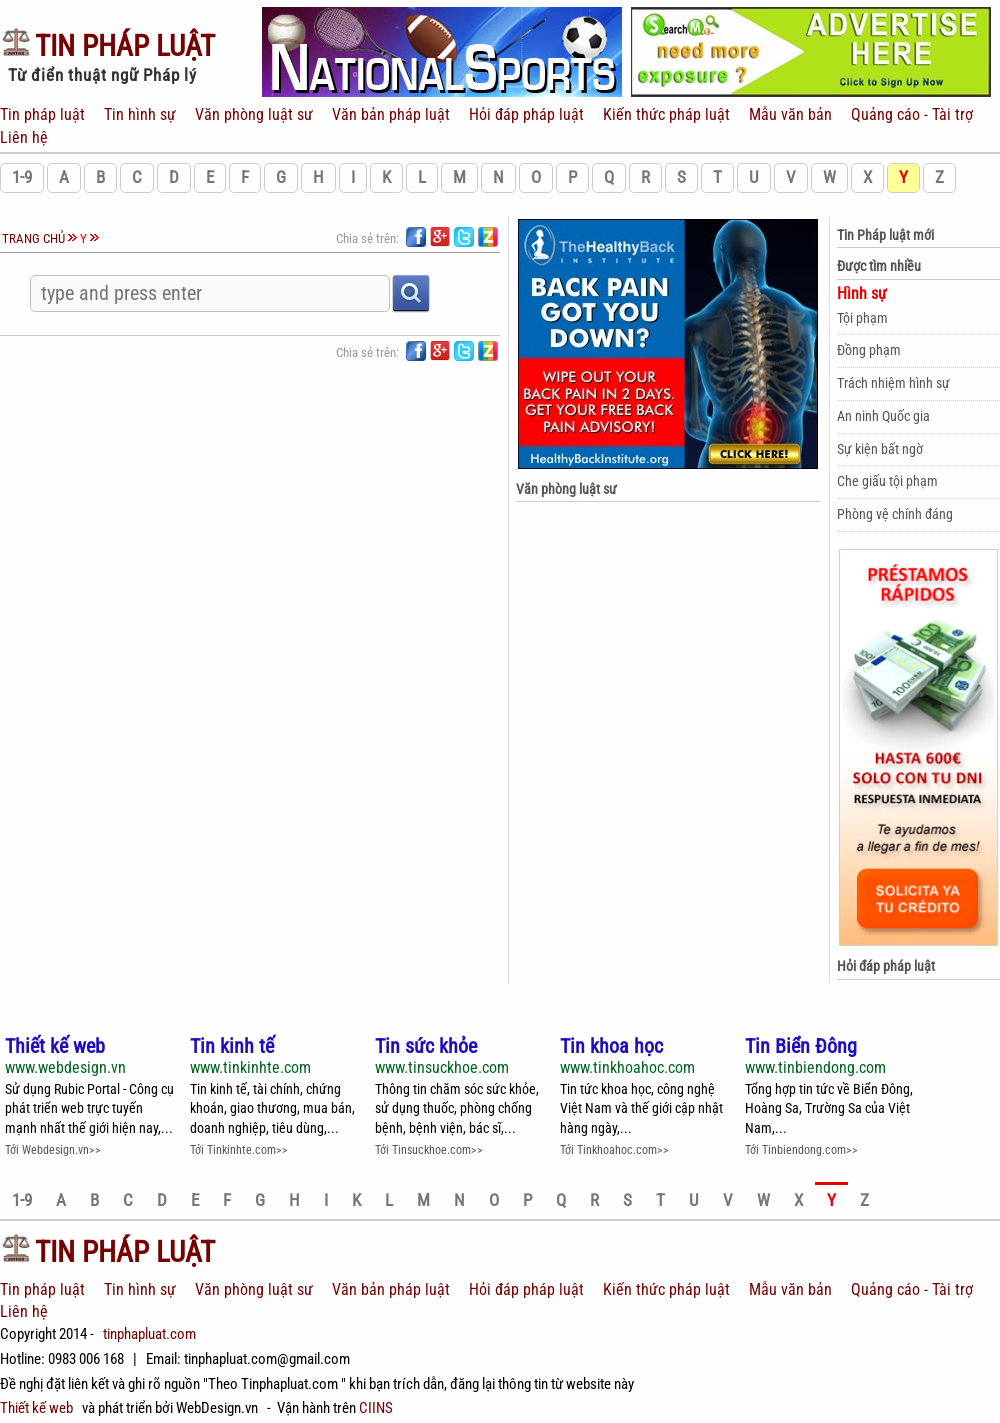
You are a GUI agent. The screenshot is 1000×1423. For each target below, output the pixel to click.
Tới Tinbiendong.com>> (801, 1150)
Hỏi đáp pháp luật (524, 114)
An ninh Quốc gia (883, 416)
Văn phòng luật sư (252, 114)
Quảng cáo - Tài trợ (910, 114)
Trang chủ (33, 238)
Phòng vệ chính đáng (895, 514)
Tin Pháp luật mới (885, 235)
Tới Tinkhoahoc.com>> (614, 1150)
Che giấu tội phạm (887, 481)
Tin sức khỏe (426, 1046)
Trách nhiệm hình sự (893, 383)
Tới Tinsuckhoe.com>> (429, 1150)
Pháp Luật (107, 46)
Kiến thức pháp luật (664, 114)
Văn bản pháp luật (389, 114)
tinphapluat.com (149, 1334)
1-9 (22, 177)
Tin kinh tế (232, 1046)
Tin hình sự (140, 114)
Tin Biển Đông (801, 1046)
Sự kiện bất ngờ (880, 449)
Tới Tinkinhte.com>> (239, 1150)
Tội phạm (862, 318)
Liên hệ (24, 137)
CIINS (376, 1408)
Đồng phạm (869, 350)
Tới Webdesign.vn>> (53, 1150)
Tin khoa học (611, 1046)
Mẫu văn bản (788, 114)
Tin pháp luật (44, 114)
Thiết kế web (55, 1046)
